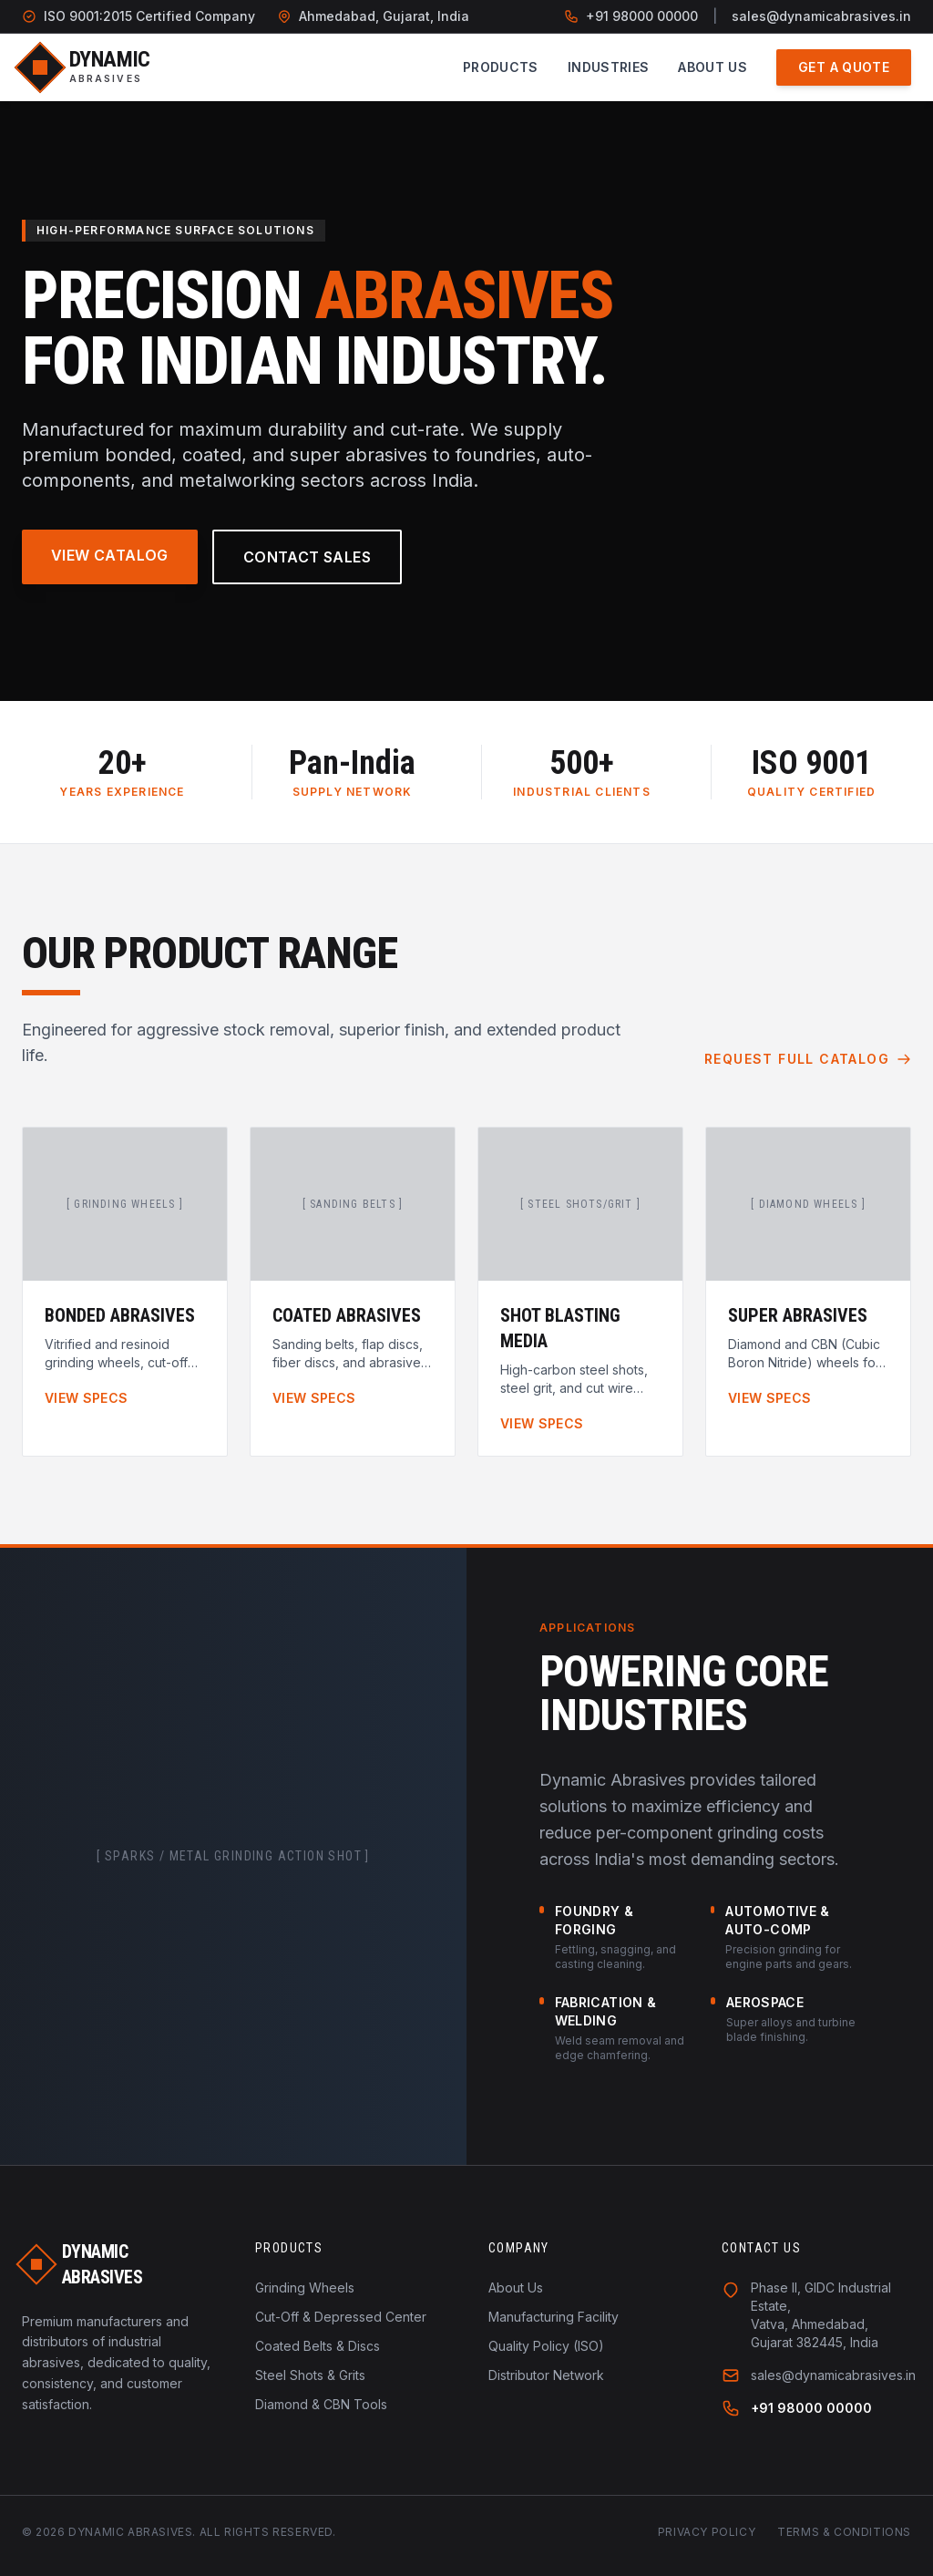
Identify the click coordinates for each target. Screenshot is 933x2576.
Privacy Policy (706, 2532)
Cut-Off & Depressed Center (340, 2316)
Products (500, 67)
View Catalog (110, 555)
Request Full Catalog (807, 1058)
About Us (712, 67)
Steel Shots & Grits (310, 2375)
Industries (609, 67)
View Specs (86, 1398)
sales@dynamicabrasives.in (821, 16)
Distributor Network (546, 2375)
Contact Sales (307, 557)
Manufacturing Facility (553, 2316)
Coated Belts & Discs (317, 2346)
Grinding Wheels (304, 2287)
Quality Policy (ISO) (546, 2346)
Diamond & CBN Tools (321, 2404)
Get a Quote (843, 67)
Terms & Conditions (844, 2532)
